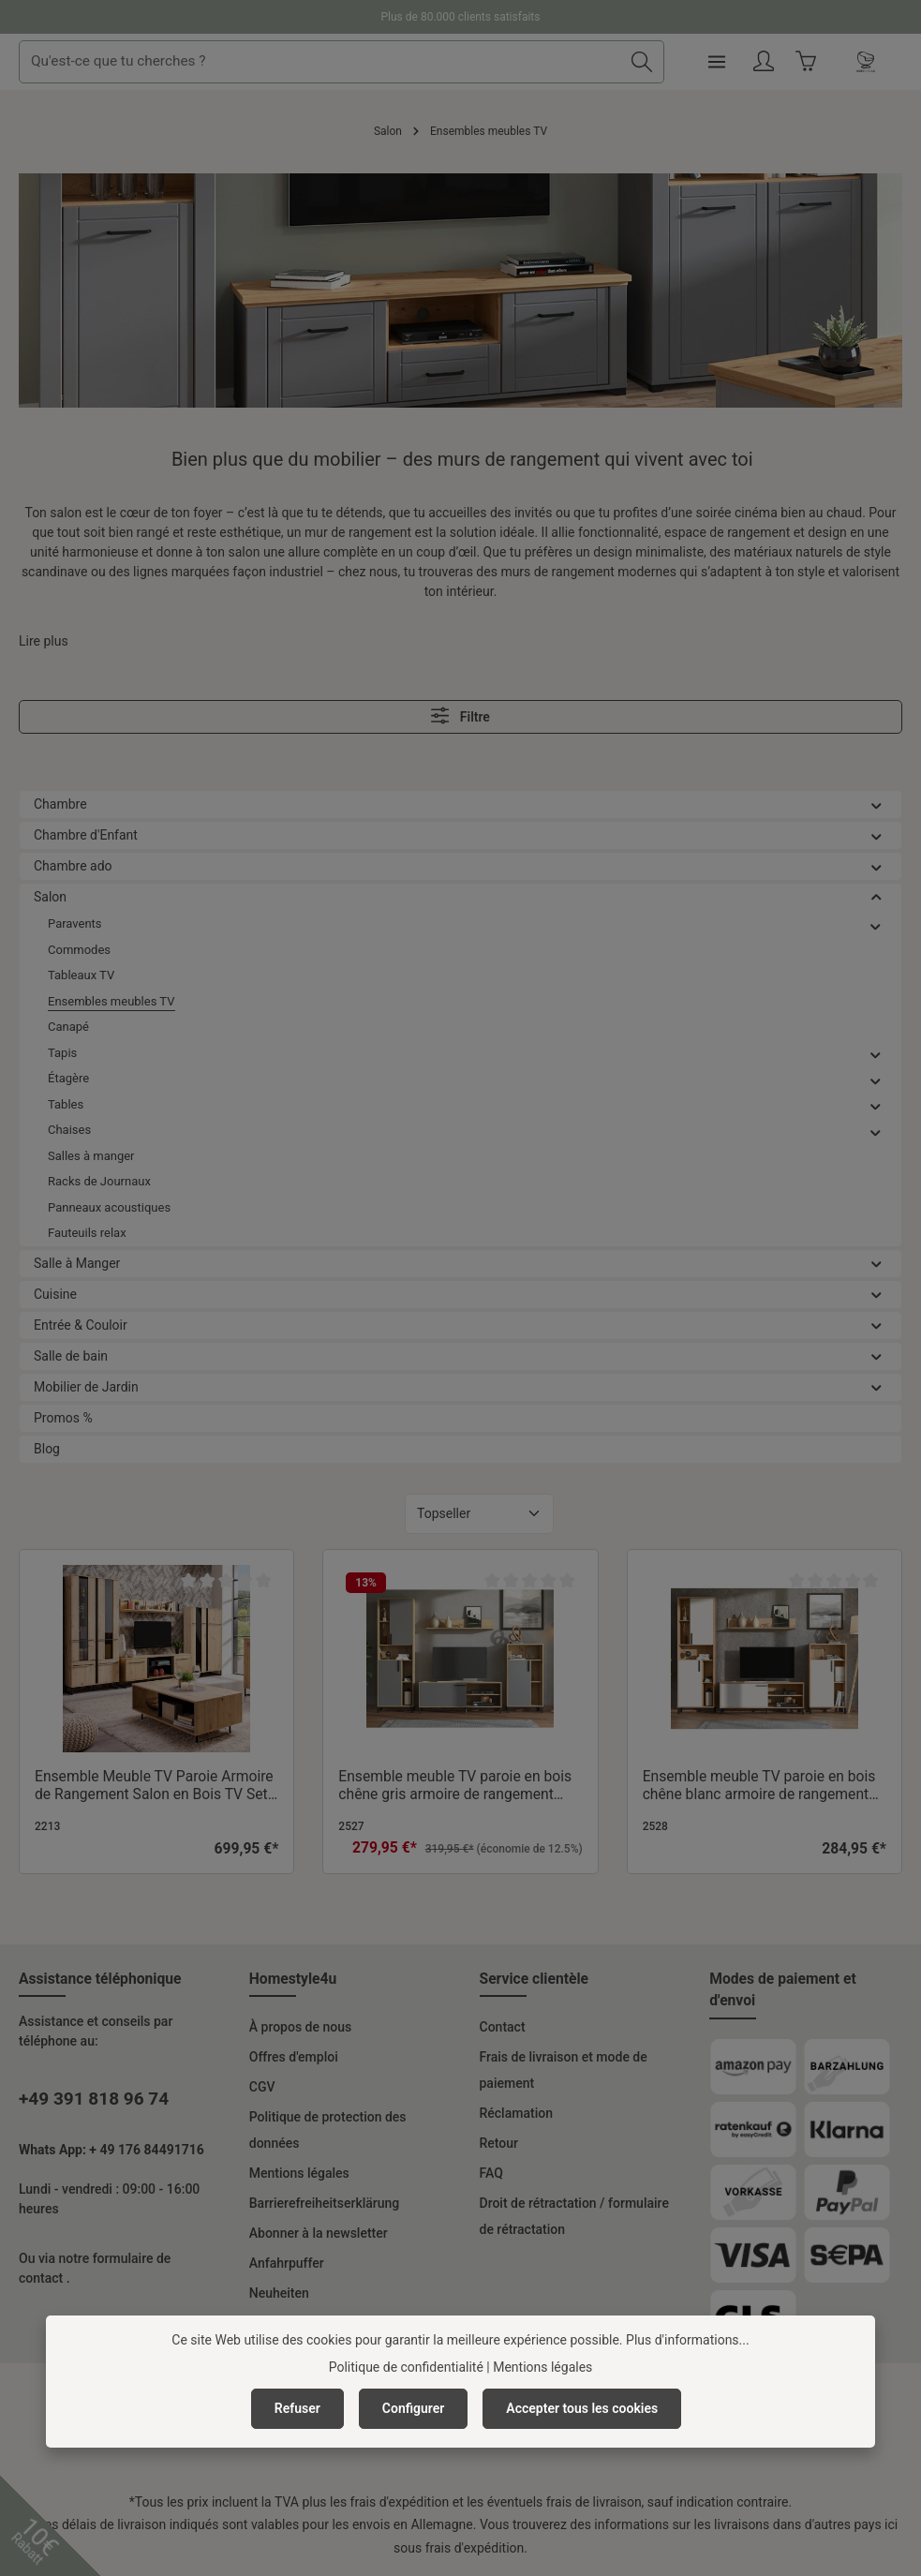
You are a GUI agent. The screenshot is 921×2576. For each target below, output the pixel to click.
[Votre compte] (838, 62)
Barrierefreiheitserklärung (324, 2203)
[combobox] (396, 61)
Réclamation (516, 2113)
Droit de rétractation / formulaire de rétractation (574, 2216)
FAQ (491, 2173)
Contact (503, 2026)
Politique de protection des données (328, 2130)
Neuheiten (279, 2293)
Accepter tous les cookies (582, 2408)
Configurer (413, 2408)
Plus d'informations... (688, 2339)
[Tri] (479, 1514)
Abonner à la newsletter (318, 2233)
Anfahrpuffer (286, 2263)
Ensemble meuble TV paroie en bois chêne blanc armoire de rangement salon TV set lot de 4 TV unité (759, 1786)
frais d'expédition (400, 2501)
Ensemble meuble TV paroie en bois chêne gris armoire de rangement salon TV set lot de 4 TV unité (455, 1786)
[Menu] (790, 62)
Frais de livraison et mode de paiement (563, 2070)
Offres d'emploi (293, 2056)
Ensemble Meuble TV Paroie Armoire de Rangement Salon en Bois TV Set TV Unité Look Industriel (154, 1786)
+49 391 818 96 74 (94, 2098)
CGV (262, 2086)
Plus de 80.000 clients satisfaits (461, 16)
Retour (499, 2143)
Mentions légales (299, 2173)
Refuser (297, 2408)
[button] (876, 804)
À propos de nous (300, 2026)
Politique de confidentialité (406, 2367)
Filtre (460, 715)
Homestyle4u (292, 1979)
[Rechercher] (716, 61)
